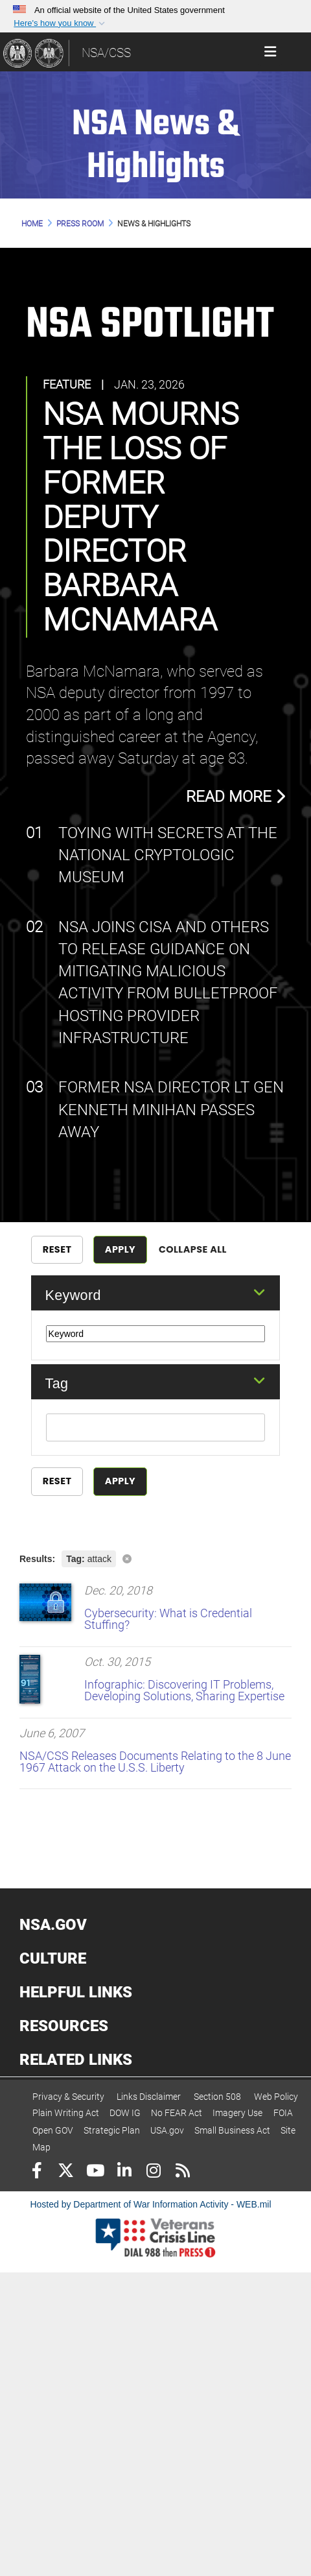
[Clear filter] (155, 1557)
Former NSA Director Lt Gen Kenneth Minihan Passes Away (171, 1109)
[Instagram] (153, 2172)
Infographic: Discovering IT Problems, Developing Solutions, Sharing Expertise (184, 1690)
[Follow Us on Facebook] (36, 2172)
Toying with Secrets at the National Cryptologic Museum (167, 855)
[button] (60, 23)
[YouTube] (95, 2172)
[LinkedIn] (124, 2172)
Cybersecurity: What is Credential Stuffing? (168, 1618)
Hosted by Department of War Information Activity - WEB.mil (150, 2204)
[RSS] (182, 2172)
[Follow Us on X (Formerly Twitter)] (65, 2172)
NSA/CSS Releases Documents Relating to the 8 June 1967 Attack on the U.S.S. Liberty (155, 1761)
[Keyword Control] (156, 1333)
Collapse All (193, 1249)
